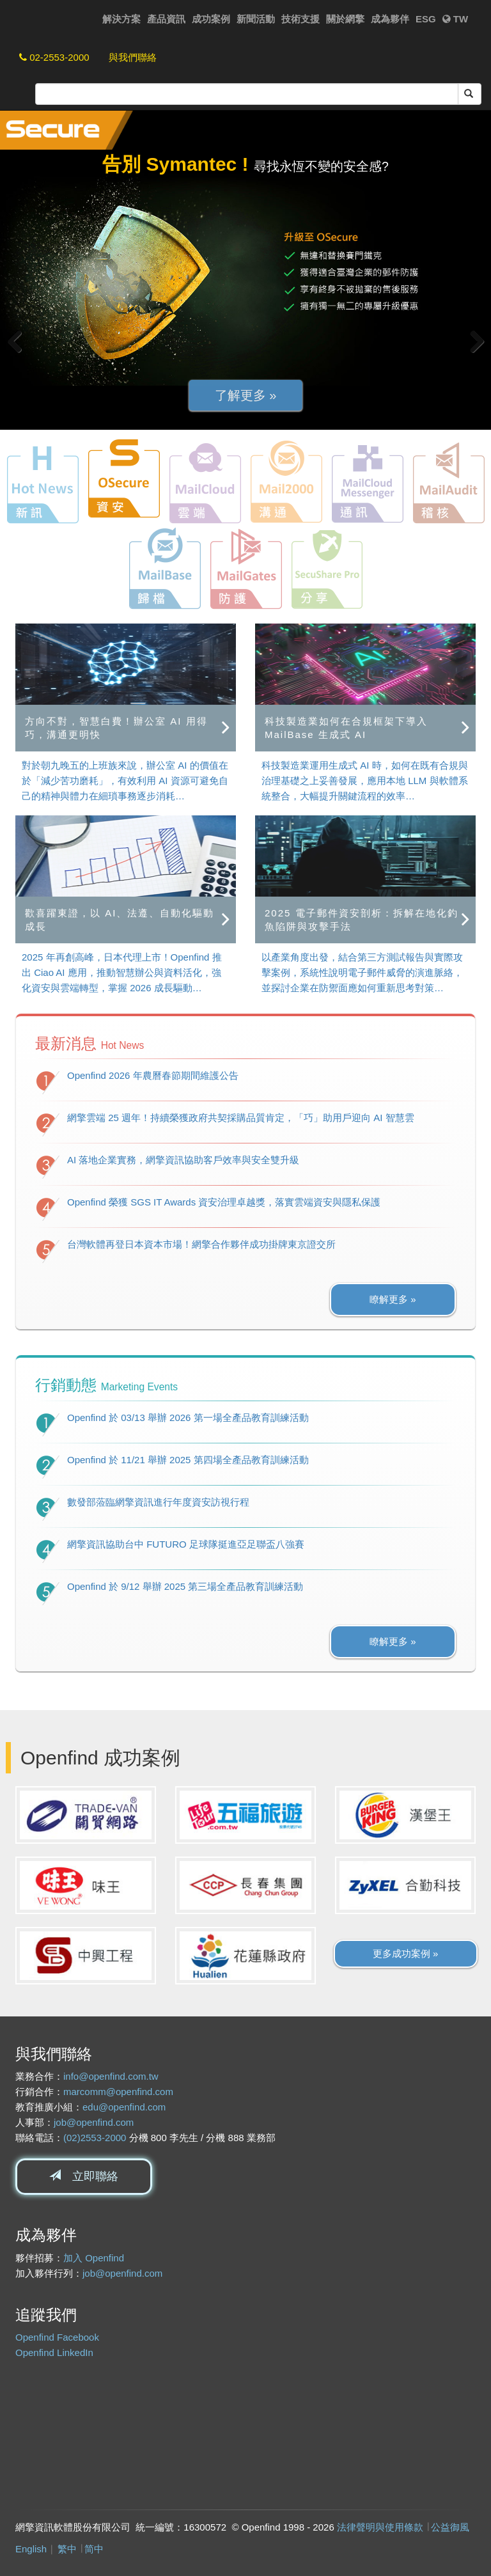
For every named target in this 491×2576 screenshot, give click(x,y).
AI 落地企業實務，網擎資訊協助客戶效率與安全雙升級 (183, 1159)
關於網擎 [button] (345, 18)
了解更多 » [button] (246, 395)
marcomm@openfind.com (118, 2091)
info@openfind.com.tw (111, 2076)
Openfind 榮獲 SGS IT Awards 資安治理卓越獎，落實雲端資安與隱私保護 (223, 1202)
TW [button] (455, 18)
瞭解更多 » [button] (393, 1299)
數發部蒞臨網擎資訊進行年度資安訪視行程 (158, 1501)
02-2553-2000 (54, 57)
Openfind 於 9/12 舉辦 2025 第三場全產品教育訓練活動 (185, 1586)
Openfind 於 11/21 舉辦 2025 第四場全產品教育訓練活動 (188, 1459)
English (31, 2548)
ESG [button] (426, 18)
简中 (94, 2548)
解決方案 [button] (121, 18)
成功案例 (211, 18)
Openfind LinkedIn (54, 2352)
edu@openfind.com (124, 2106)
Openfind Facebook (57, 2337)
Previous (19, 342)
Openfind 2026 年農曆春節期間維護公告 (152, 1075)
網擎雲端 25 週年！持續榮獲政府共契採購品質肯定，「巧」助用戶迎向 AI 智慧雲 (240, 1117)
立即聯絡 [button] (83, 2176)
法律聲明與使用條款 (380, 2527)
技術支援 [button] (300, 18)
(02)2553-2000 (94, 2137)
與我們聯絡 (133, 57)
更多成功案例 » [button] (406, 1953)
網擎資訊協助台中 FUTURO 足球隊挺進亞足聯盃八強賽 (185, 1544)
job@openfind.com (94, 2122)
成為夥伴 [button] (390, 18)
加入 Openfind (93, 2257)
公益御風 (450, 2527)
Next (472, 342)
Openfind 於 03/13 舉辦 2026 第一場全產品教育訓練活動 (188, 1417)
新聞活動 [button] (256, 18)
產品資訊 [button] (166, 18)
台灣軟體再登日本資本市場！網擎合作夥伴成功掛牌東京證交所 (201, 1244)
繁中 (67, 2548)
